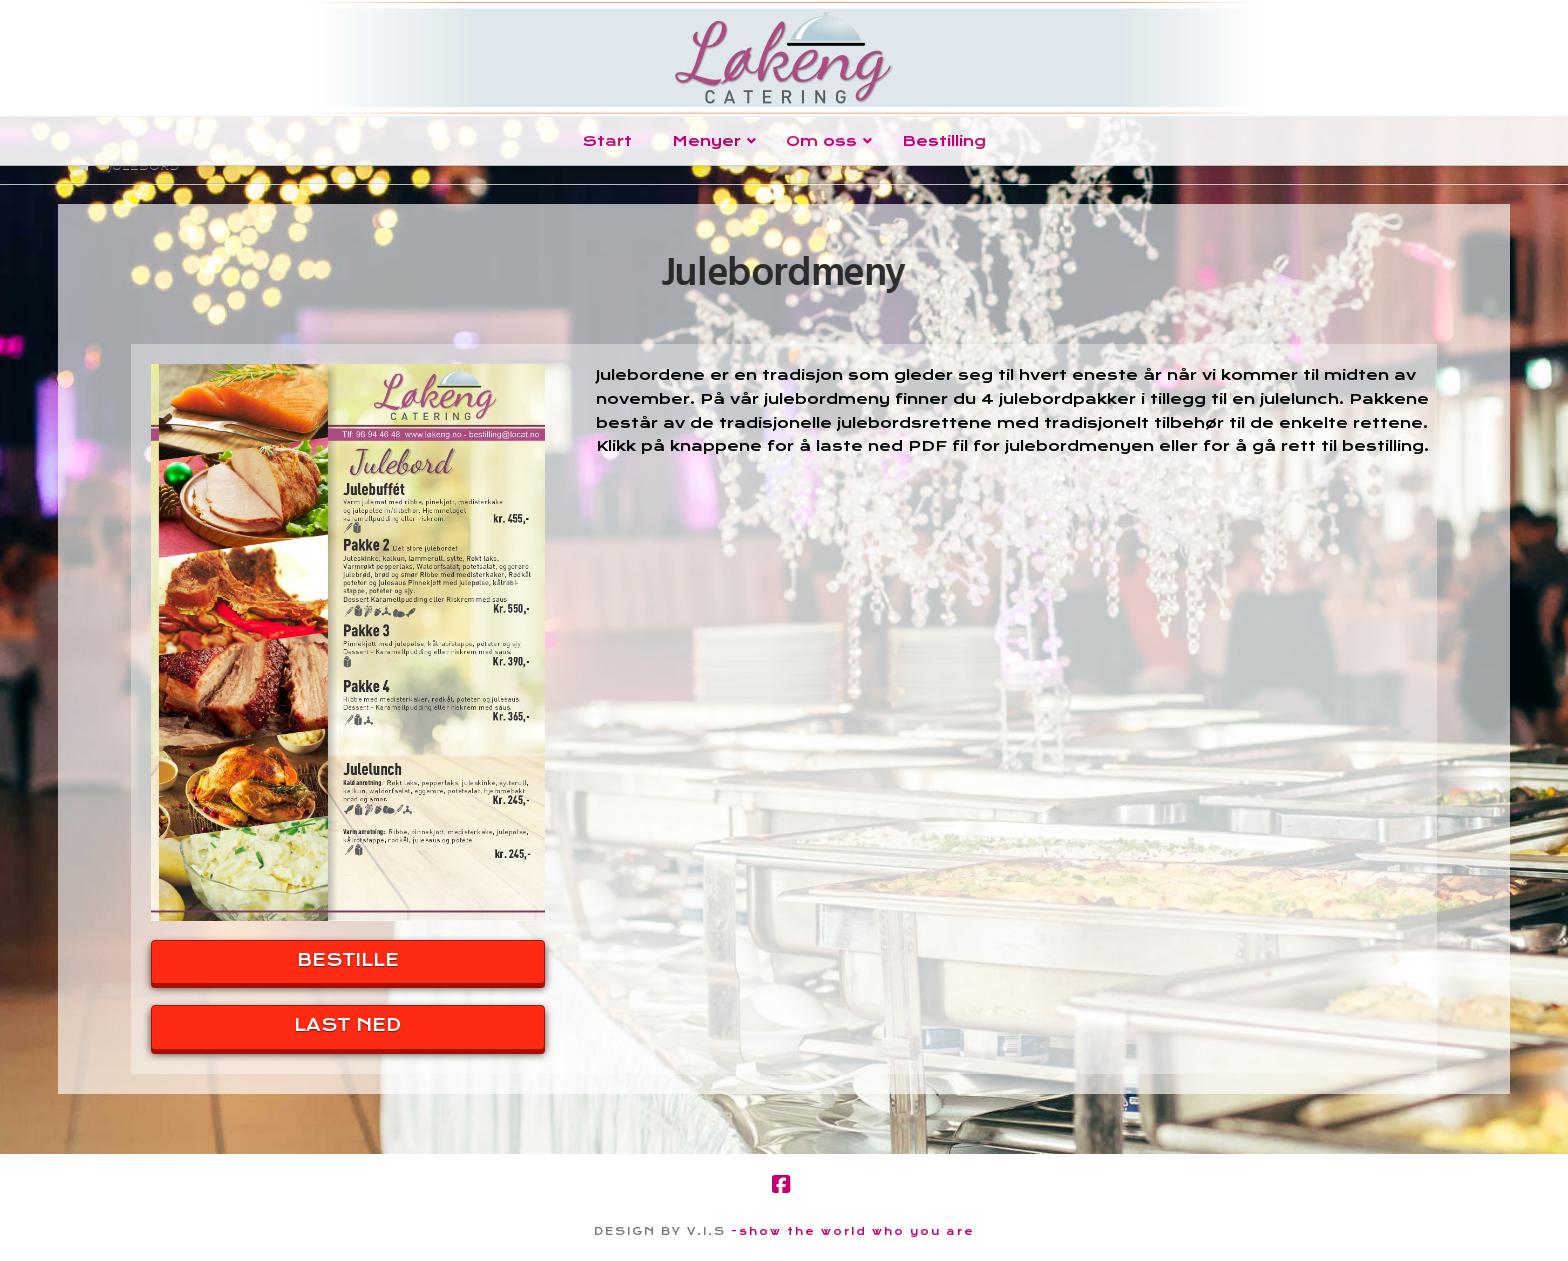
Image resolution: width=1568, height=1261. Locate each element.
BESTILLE (348, 960)
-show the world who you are (853, 1231)
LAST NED (347, 1025)
